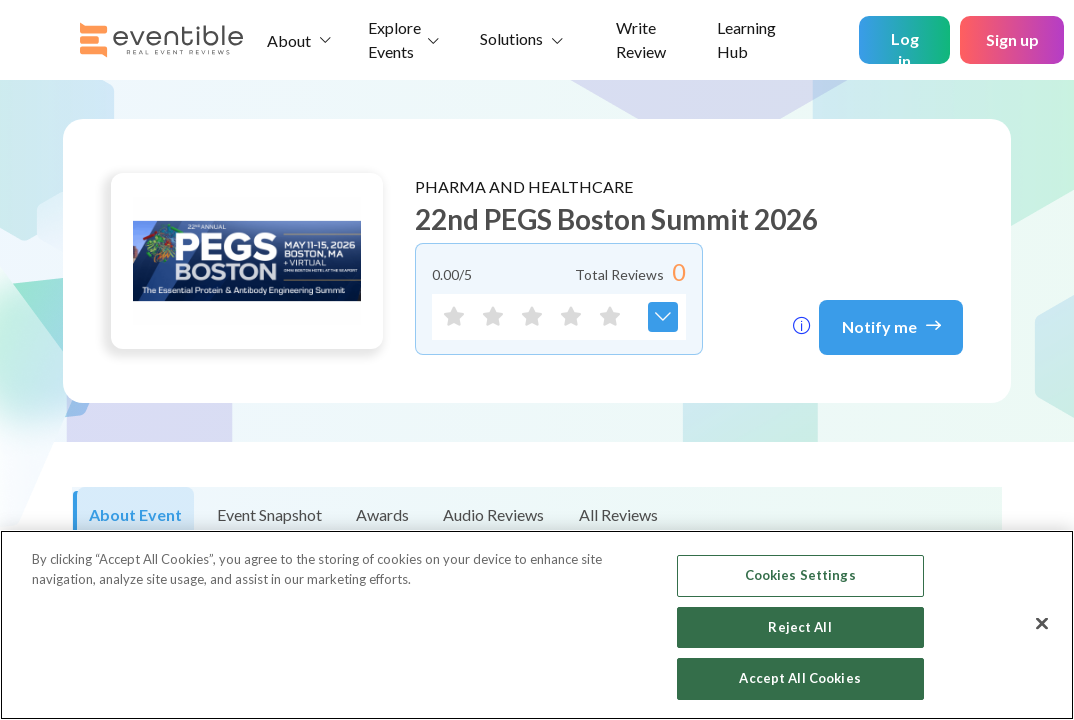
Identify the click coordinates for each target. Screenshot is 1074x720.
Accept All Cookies (799, 678)
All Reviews (618, 514)
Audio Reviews (493, 514)
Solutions (511, 38)
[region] (537, 625)
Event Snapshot (269, 514)
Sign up (1012, 39)
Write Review (641, 39)
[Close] (1042, 624)
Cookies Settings (800, 575)
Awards (382, 514)
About (289, 40)
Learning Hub (746, 39)
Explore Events (394, 39)
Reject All (799, 627)
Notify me (891, 325)
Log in (905, 46)
